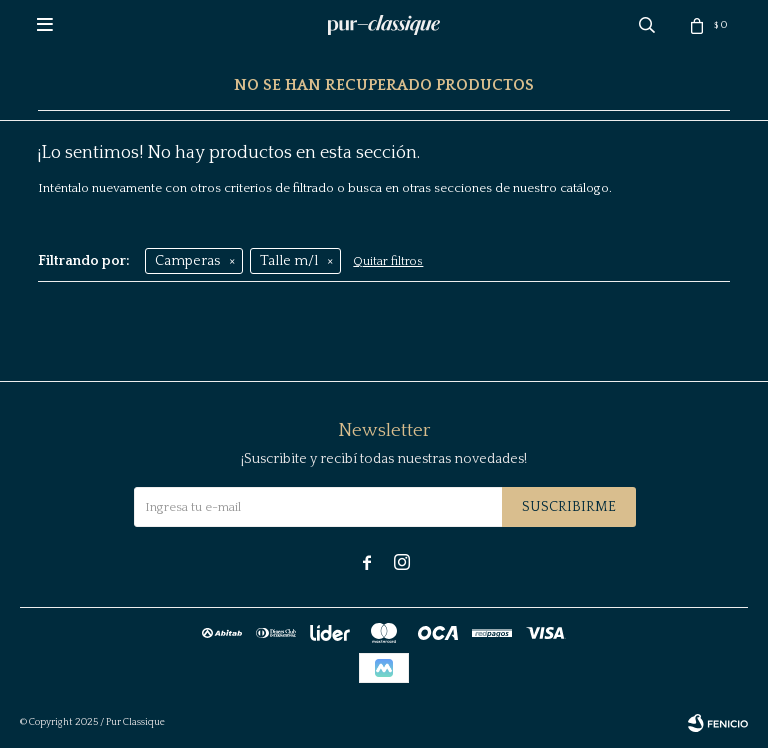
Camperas (187, 261)
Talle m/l (289, 261)
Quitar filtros (388, 261)
